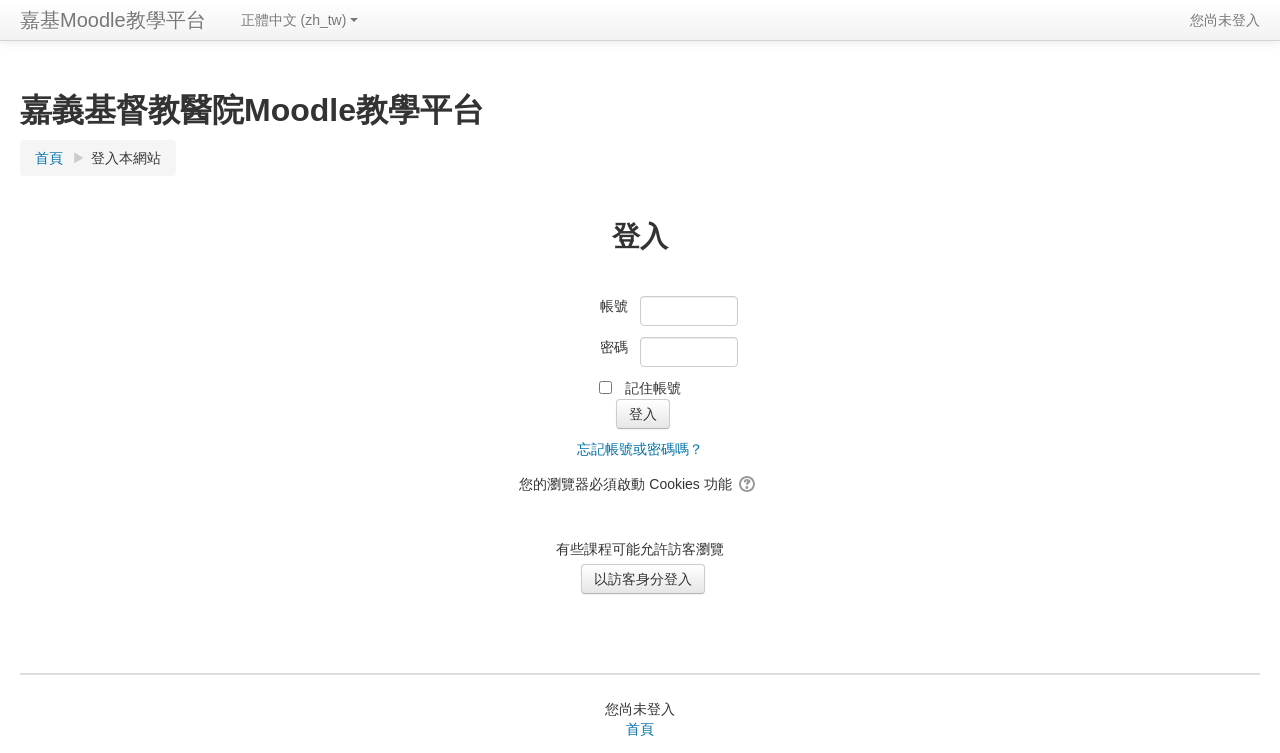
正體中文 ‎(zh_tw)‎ (300, 20)
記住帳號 (653, 388)
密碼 (614, 347)
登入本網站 (126, 158)
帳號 (614, 306)
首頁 (640, 729)
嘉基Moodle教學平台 (113, 20)
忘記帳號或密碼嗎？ (640, 449)
